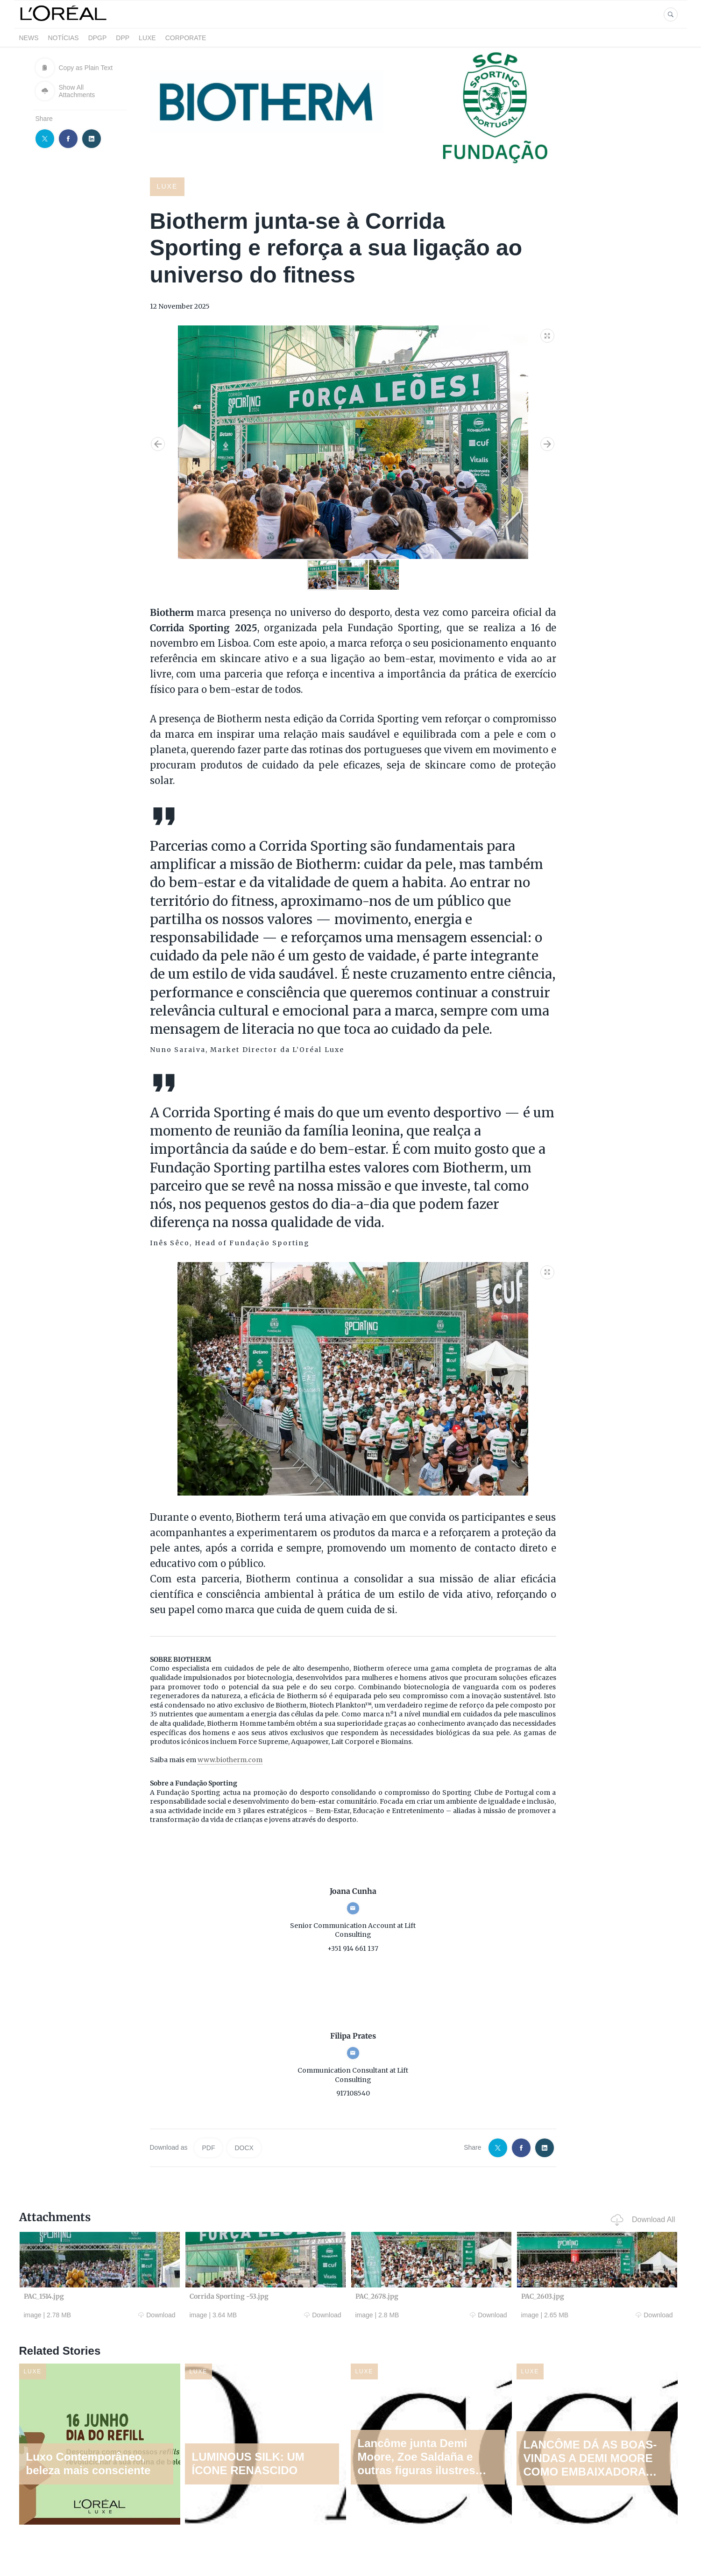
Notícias (63, 38)
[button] (547, 333)
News (29, 38)
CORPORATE (185, 38)
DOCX (243, 2148)
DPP (122, 38)
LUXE (147, 38)
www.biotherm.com (230, 1760)
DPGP (97, 38)
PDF (208, 2148)
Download (156, 2315)
